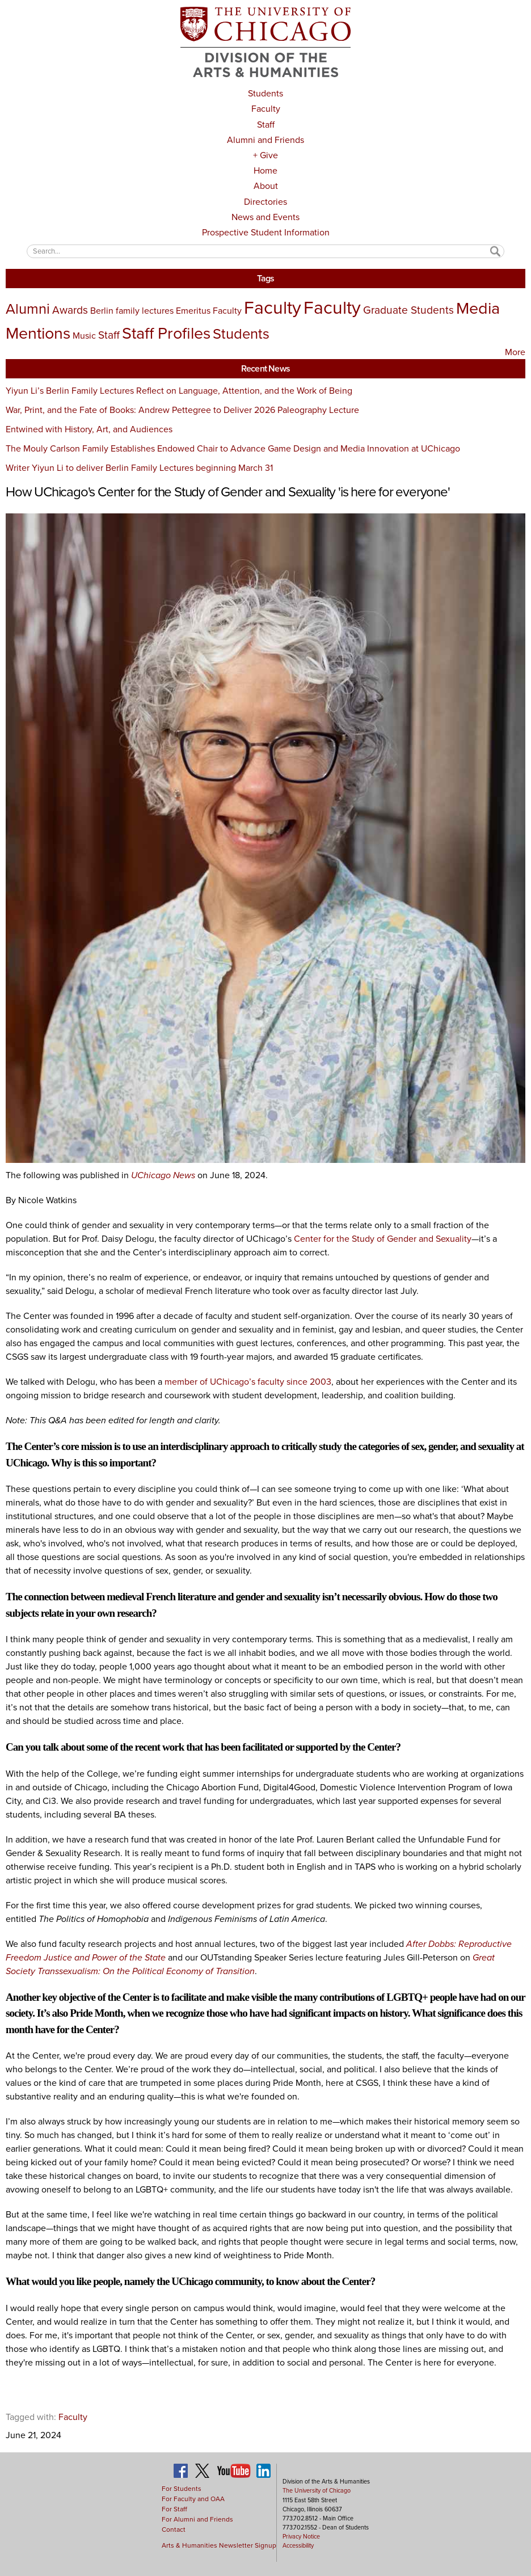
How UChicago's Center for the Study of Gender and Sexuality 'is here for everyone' (228, 492)
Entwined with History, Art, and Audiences (89, 429)
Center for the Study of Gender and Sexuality (382, 1238)
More (515, 352)
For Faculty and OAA (193, 2499)
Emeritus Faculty (209, 310)
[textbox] (265, 251)
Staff (266, 124)
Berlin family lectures (132, 310)
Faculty (265, 108)
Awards (70, 310)
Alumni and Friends (265, 139)
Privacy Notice (301, 2536)
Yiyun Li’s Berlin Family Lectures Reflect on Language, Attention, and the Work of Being (179, 390)
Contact (174, 2529)
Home (265, 170)
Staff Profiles (166, 333)
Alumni (28, 308)
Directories (265, 201)
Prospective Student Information (266, 232)
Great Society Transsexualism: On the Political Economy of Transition (250, 1964)
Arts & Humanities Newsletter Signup (219, 2545)
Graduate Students (408, 310)
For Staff (174, 2509)
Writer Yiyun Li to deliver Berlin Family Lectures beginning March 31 (139, 467)
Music (84, 335)
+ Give (265, 155)
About (266, 185)
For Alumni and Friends (197, 2519)
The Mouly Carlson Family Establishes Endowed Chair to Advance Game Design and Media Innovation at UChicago (233, 448)
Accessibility (298, 2545)
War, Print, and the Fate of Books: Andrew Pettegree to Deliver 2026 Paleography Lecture (182, 409)
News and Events (265, 217)
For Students (181, 2489)
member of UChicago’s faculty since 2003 (248, 1381)
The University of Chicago (317, 2490)
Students (265, 93)
